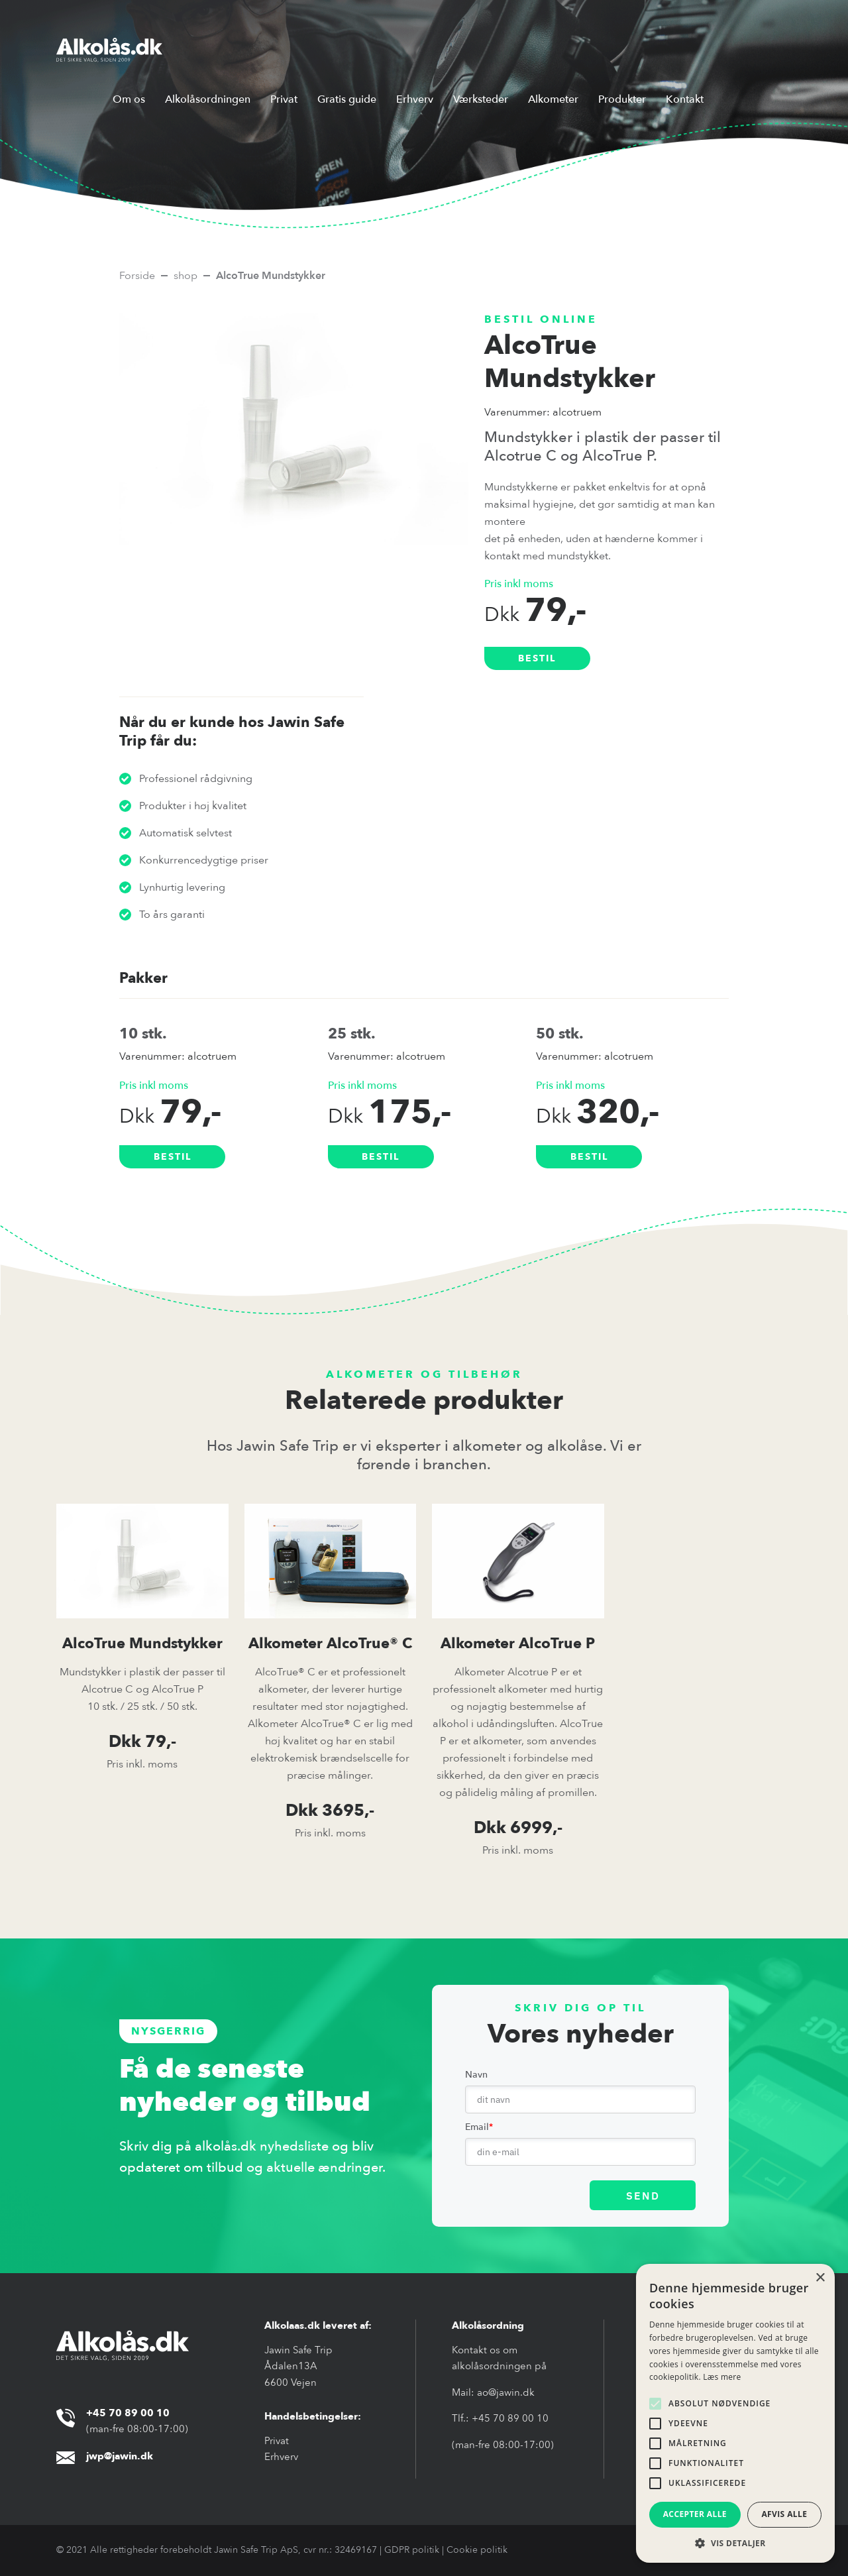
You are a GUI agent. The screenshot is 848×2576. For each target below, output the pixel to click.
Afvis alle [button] (784, 2514)
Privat (283, 99)
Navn (476, 2074)
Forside (137, 275)
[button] (735, 2543)
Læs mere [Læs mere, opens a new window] (722, 2376)
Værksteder (480, 99)
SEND (643, 2195)
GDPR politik (411, 2550)
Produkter (622, 99)
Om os (129, 99)
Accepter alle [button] (695, 2514)
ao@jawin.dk (506, 2392)
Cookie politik (477, 2550)
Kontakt (685, 99)
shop (185, 275)
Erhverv (414, 99)
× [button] (820, 2278)
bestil (537, 658)
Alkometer (553, 99)
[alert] (735, 2413)
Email (479, 2127)
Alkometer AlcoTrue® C (330, 1643)
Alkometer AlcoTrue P (518, 1643)
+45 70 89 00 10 (510, 2418)
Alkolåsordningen (207, 99)
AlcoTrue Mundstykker (142, 1643)
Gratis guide (346, 99)
